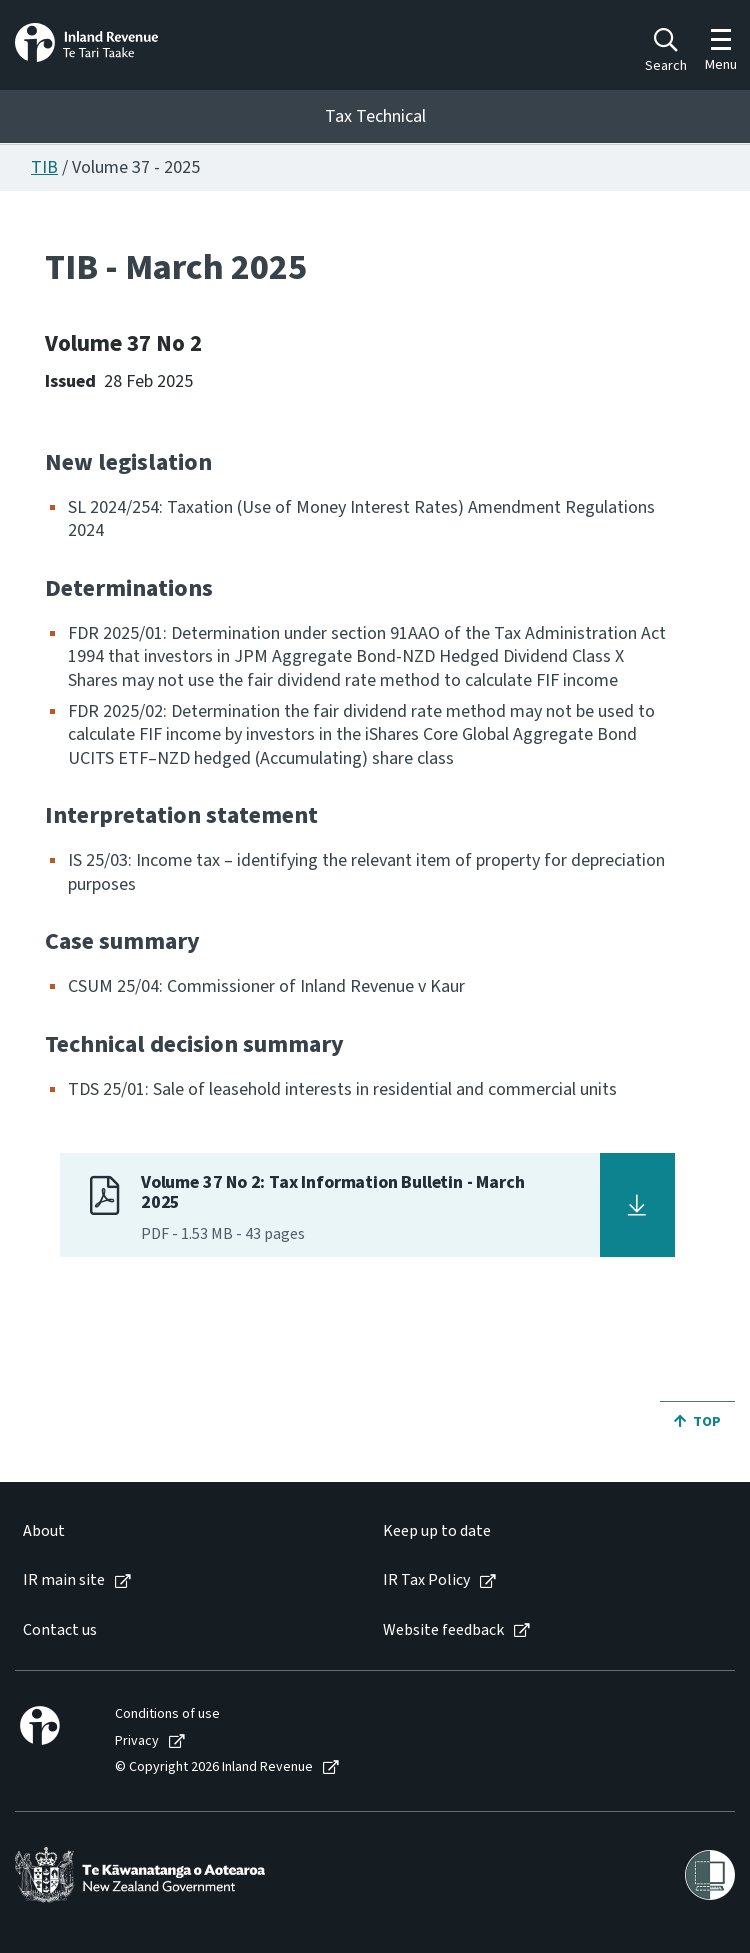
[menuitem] (182, 1531)
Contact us (60, 1630)
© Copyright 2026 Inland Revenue (214, 1767)
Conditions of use (167, 1714)
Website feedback (443, 1630)
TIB (44, 167)
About (44, 1531)
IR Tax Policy (426, 1580)
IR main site (64, 1580)
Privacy (137, 1741)
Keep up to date (437, 1531)
